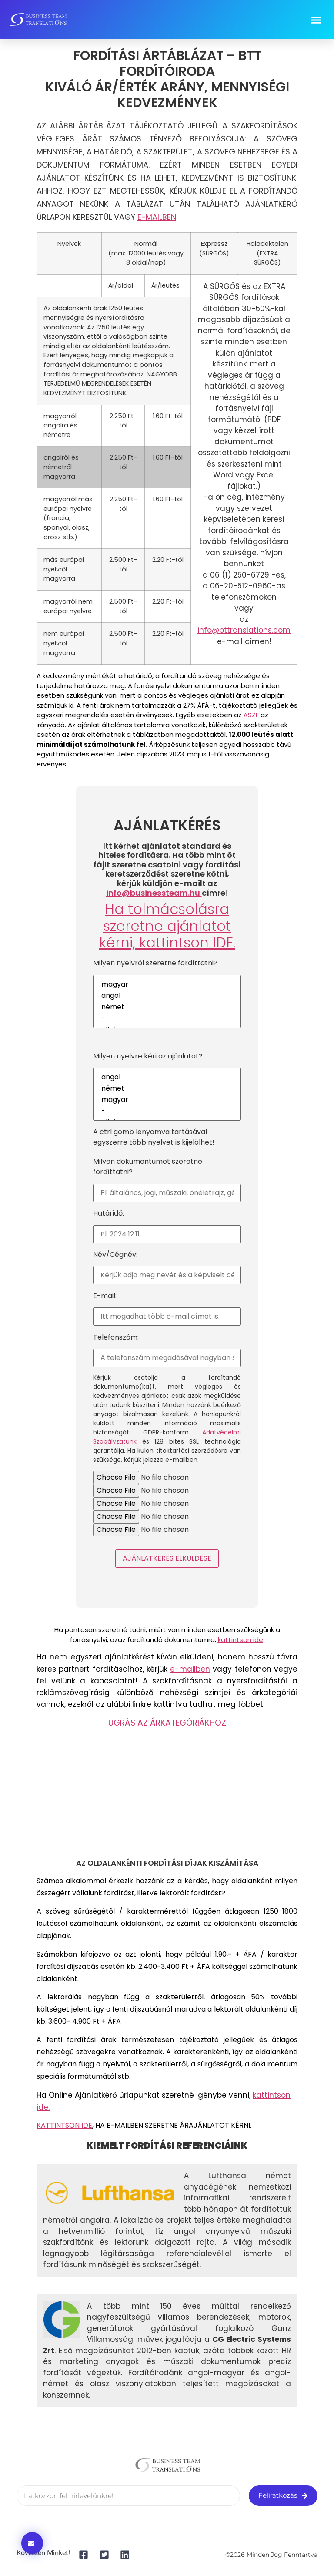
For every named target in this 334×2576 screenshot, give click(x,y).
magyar (167, 984)
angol (167, 995)
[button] (315, 19)
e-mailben (190, 1669)
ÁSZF (251, 714)
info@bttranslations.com (244, 630)
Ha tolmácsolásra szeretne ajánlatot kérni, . (167, 925)
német (167, 1007)
